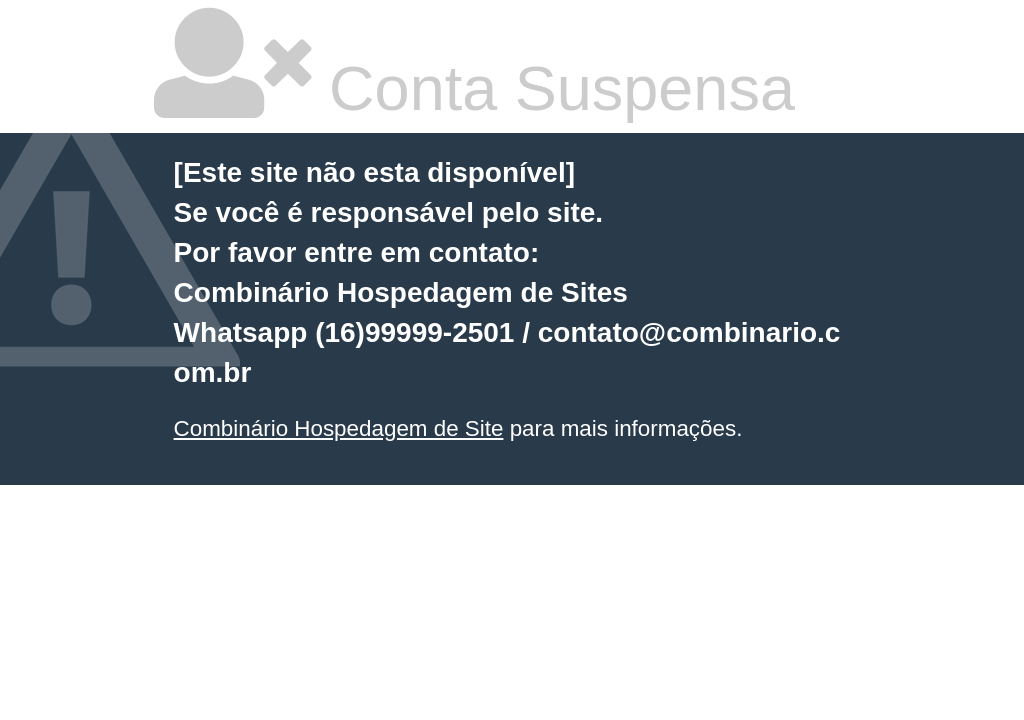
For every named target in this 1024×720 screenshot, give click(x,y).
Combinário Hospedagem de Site (339, 428)
